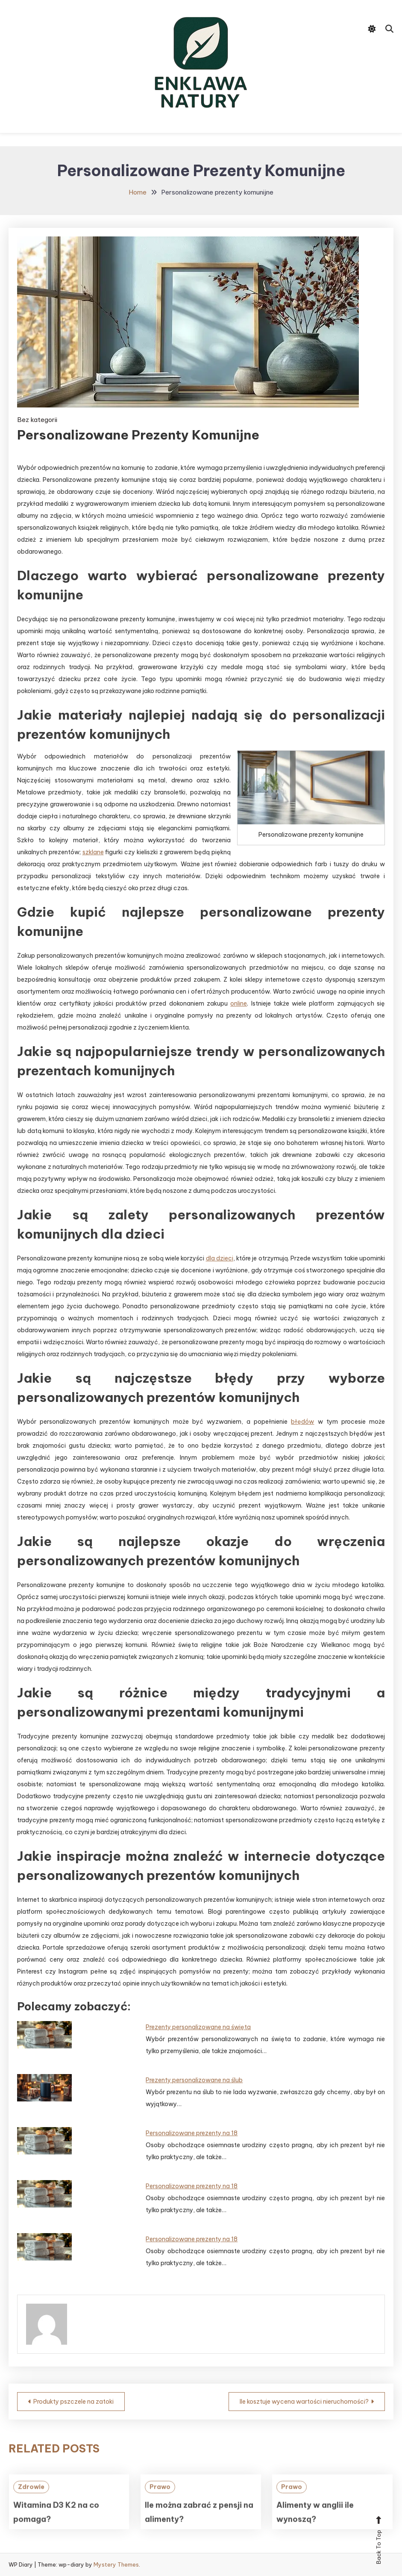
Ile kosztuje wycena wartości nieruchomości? (304, 2401)
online (238, 1003)
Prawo (160, 2502)
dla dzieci (219, 1258)
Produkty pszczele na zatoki (73, 2401)
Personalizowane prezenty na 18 (192, 2133)
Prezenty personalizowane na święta (198, 2027)
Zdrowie (31, 2502)
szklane (93, 852)
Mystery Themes (116, 2564)
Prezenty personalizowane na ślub (194, 2080)
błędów (302, 1421)
